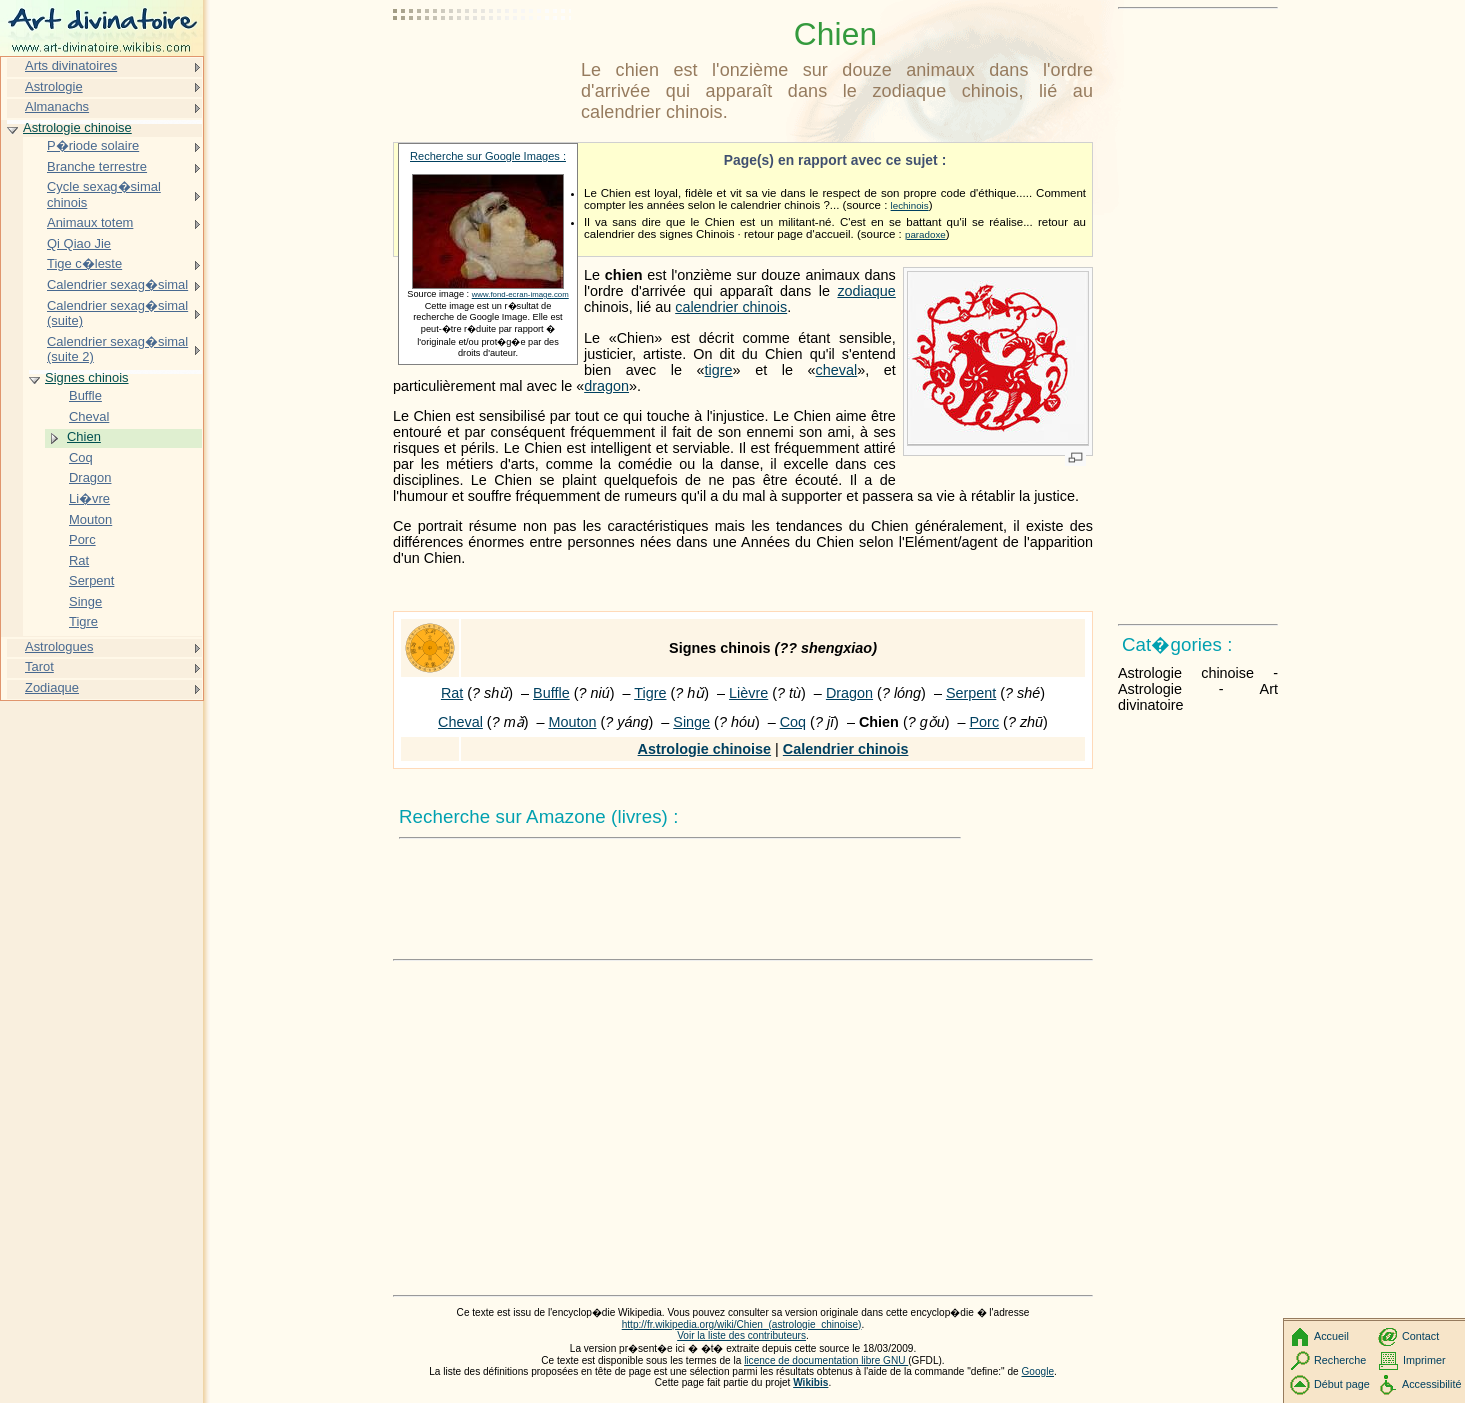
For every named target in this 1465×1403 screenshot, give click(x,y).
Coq (793, 722)
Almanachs (57, 106)
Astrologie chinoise (705, 749)
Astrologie (54, 86)
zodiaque (866, 291)
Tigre (650, 693)
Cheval (460, 722)
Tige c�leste (84, 263)
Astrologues (59, 646)
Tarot (39, 666)
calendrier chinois (731, 307)
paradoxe (925, 234)
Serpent (971, 693)
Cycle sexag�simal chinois (104, 194)
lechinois (910, 205)
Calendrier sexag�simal (117, 284)
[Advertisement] (483, 65)
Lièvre (748, 693)
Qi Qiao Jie (79, 243)
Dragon (849, 693)
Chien (84, 436)
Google (1038, 1371)
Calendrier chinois (846, 749)
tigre (719, 370)
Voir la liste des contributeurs (741, 1335)
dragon (606, 386)
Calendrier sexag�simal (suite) (117, 313)
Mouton (572, 722)
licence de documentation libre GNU (826, 1360)
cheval (837, 370)
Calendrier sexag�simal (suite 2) (117, 349)
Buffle (551, 693)
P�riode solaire (93, 145)
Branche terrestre (97, 166)
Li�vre (89, 498)
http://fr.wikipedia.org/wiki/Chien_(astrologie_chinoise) (742, 1324)
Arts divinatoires (71, 65)
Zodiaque (52, 687)
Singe (691, 722)
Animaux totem (90, 222)
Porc (985, 722)
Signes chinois (87, 377)
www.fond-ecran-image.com (520, 294)
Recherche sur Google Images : (488, 156)
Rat (452, 693)
